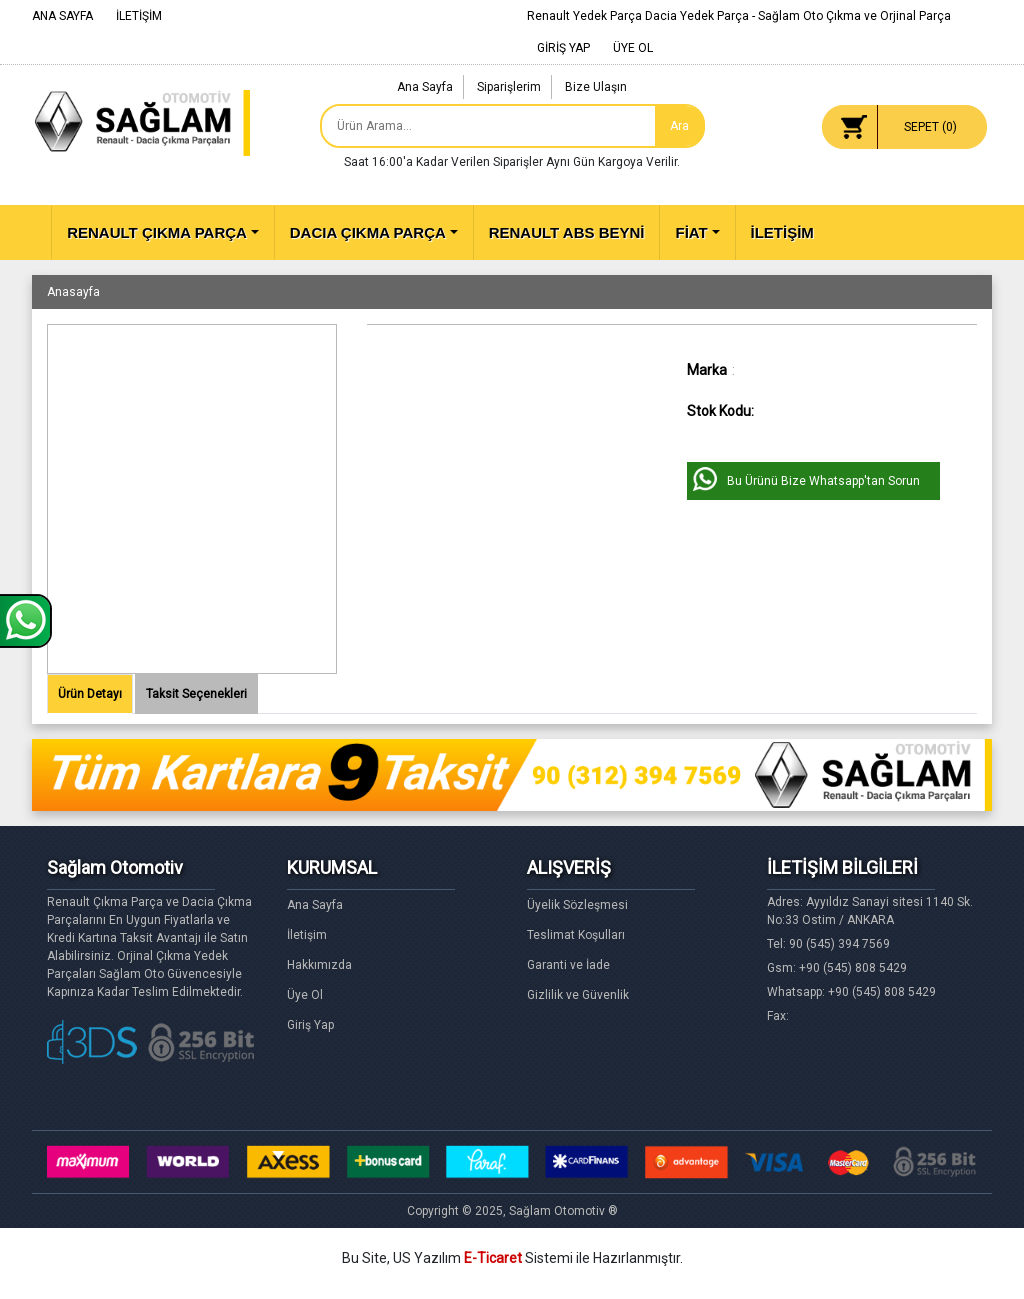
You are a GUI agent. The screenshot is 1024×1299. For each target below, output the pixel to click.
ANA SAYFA (62, 16)
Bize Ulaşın (596, 87)
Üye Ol (305, 995)
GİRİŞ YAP (563, 48)
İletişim (307, 935)
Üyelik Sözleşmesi (577, 905)
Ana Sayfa (425, 87)
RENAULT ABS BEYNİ (567, 232)
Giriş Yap (310, 1025)
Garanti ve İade (568, 965)
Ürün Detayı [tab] (90, 694)
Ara (679, 126)
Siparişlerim (509, 87)
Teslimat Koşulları (576, 935)
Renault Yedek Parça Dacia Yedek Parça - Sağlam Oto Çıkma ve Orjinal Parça (739, 16)
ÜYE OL (633, 48)
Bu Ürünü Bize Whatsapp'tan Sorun (823, 481)
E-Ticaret (493, 1258)
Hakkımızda (319, 965)
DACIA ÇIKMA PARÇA (368, 232)
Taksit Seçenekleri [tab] (196, 694)
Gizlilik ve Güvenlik (578, 995)
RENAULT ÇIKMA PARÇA (157, 232)
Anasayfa (73, 292)
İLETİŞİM (139, 16)
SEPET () (930, 127)
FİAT (691, 232)
